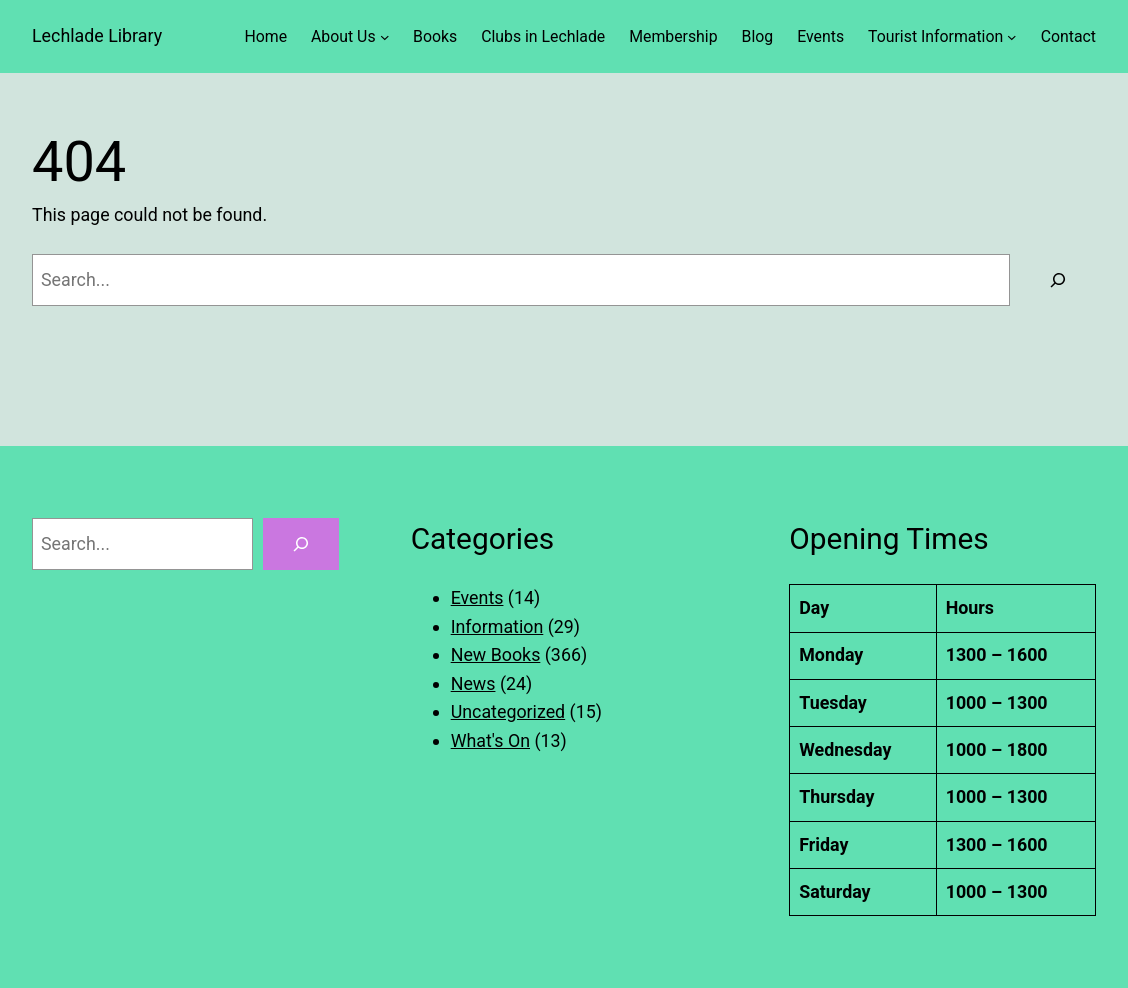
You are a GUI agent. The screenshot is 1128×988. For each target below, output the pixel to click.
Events (477, 597)
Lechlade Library (97, 35)
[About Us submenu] (385, 37)
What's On (490, 740)
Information (497, 626)
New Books (496, 654)
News (473, 683)
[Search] (1058, 280)
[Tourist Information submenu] (1012, 37)
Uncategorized (508, 711)
